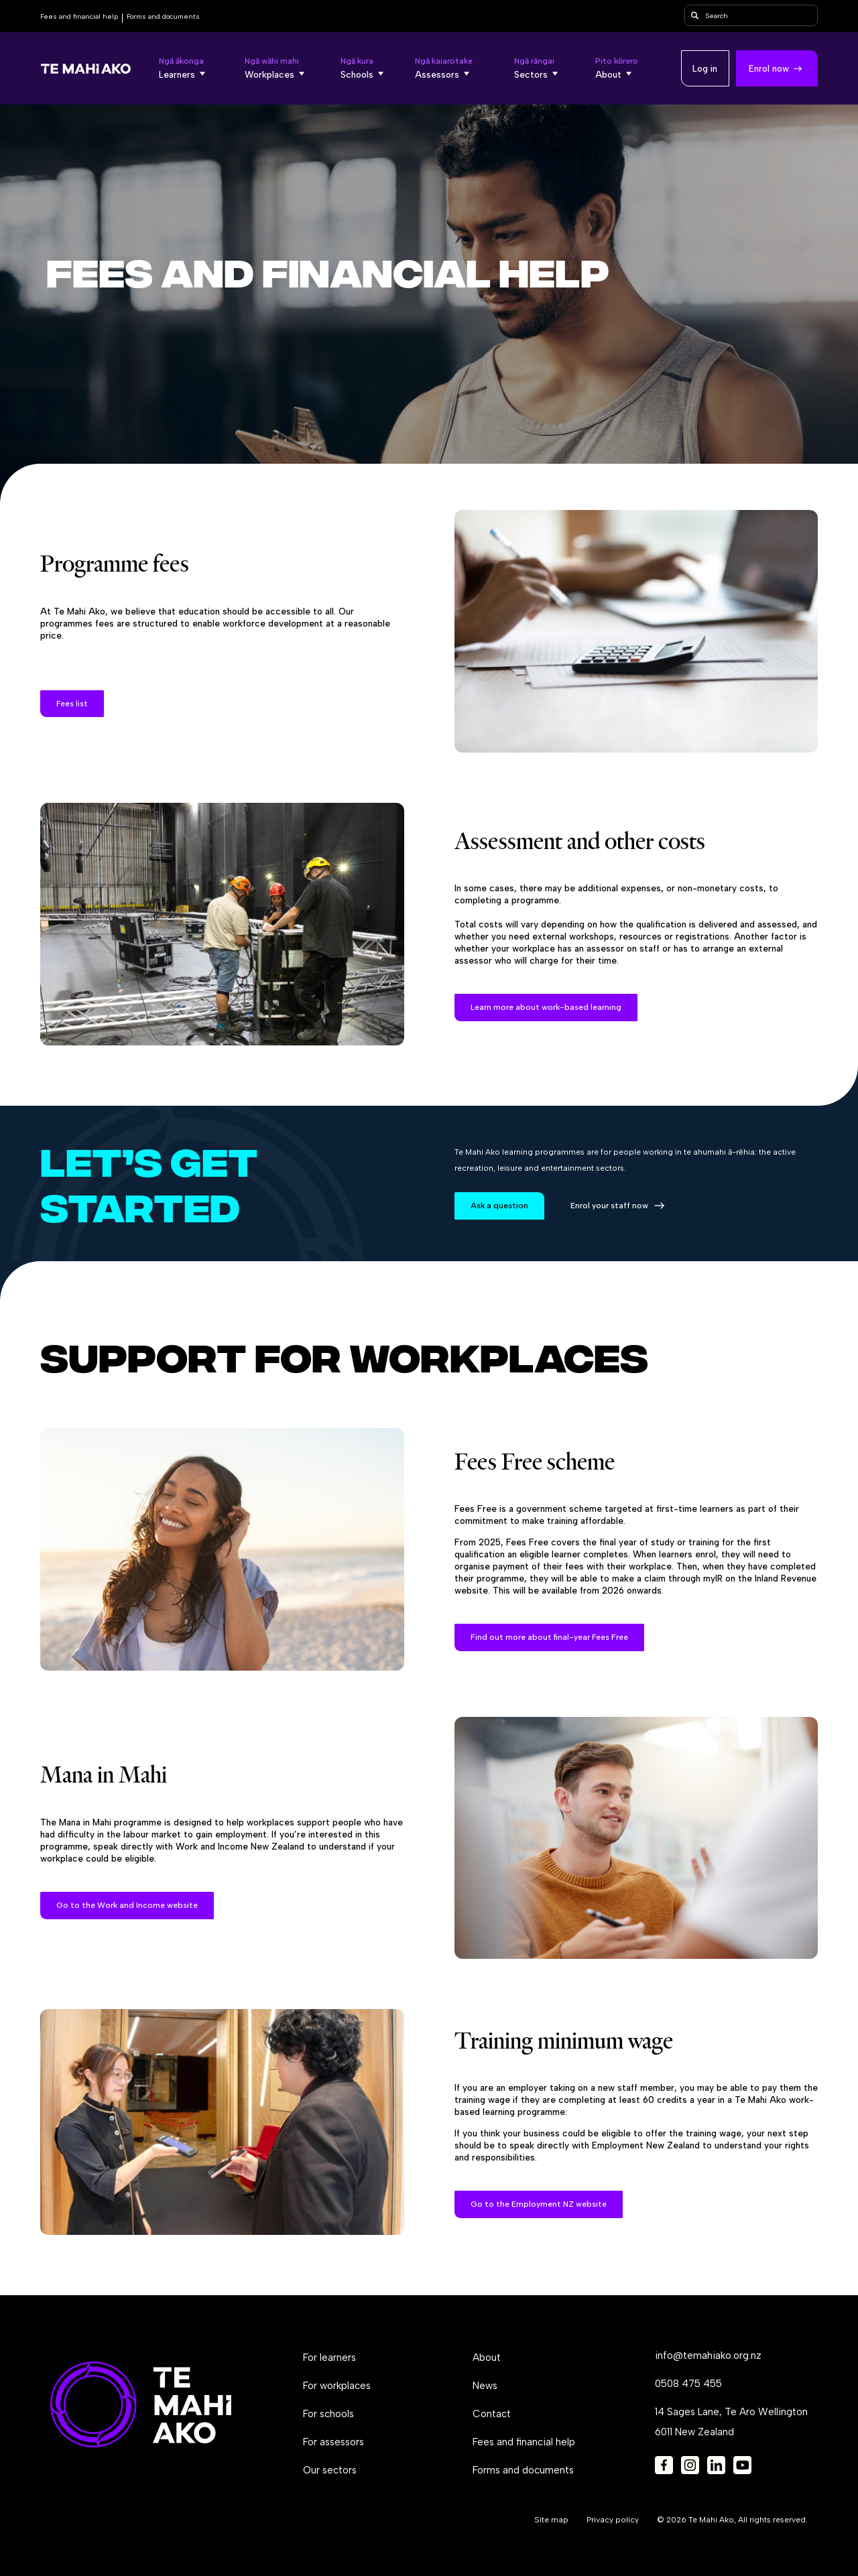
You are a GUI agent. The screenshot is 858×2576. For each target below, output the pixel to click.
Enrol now (769, 68)
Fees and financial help (79, 16)
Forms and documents (163, 16)
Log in (704, 68)
